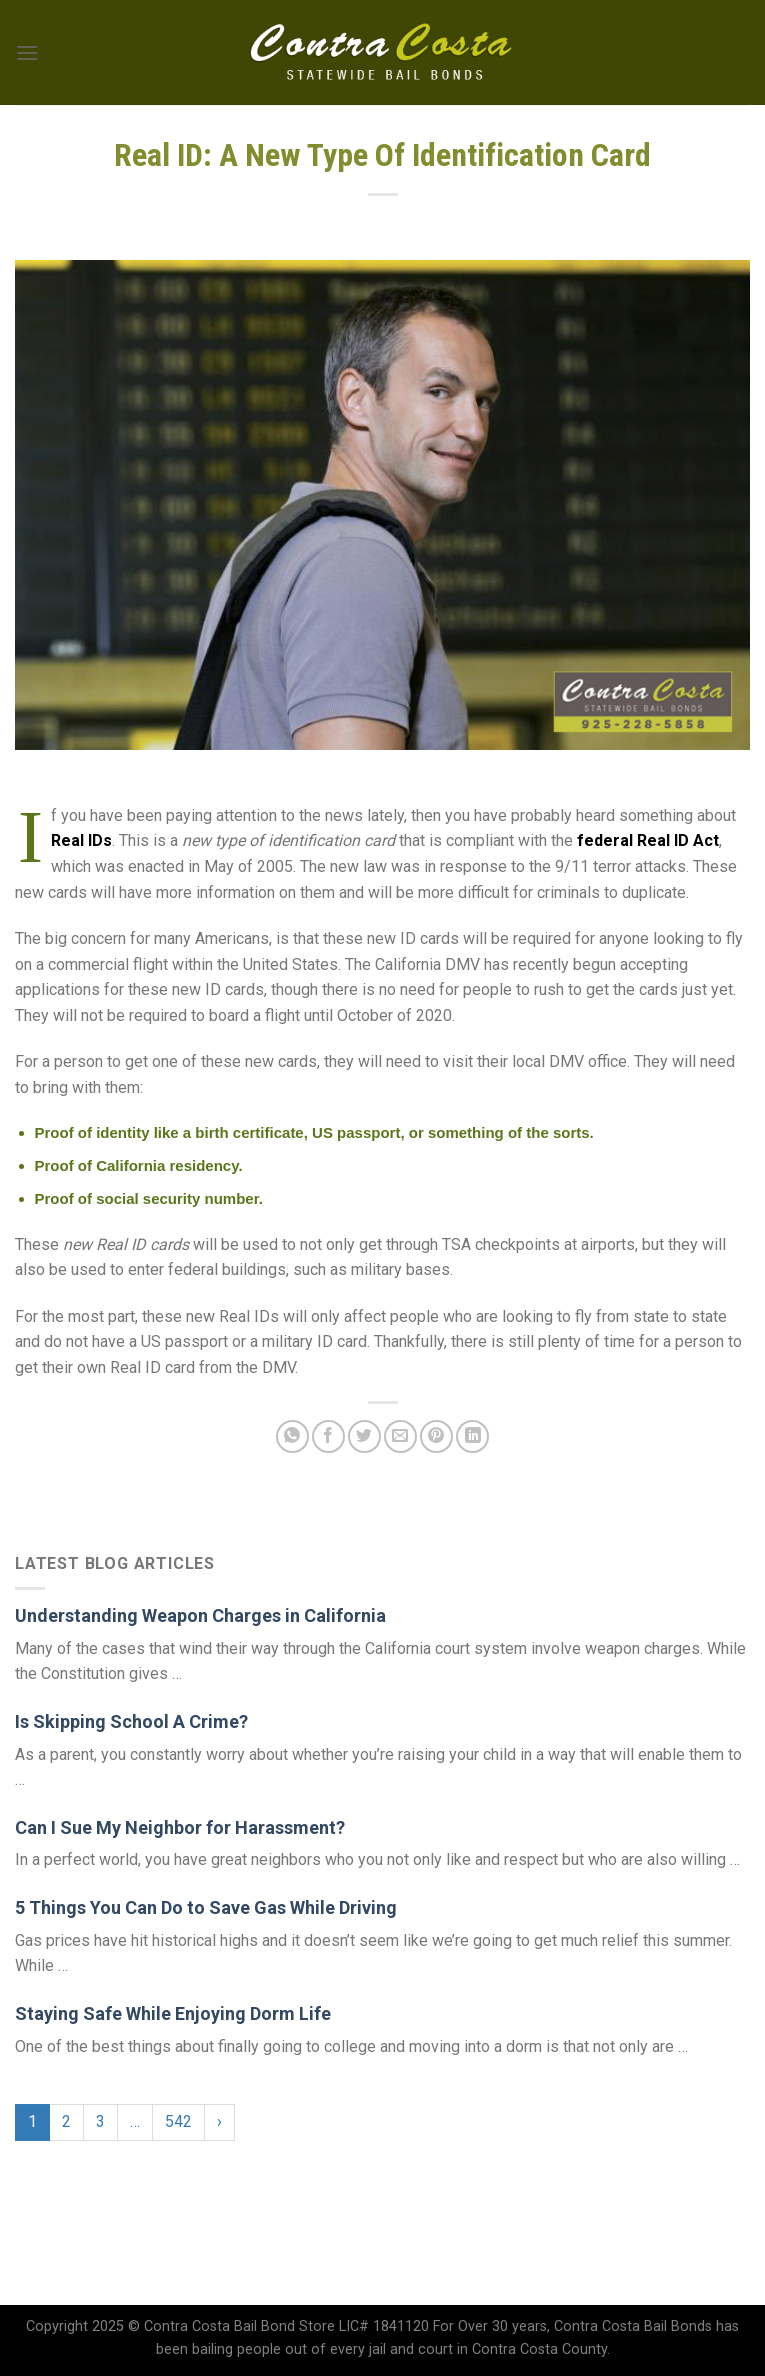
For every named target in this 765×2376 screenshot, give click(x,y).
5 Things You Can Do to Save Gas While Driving (206, 1907)
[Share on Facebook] (328, 1436)
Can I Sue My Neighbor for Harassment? (180, 1827)
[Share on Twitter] (364, 1436)
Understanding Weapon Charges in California (200, 1615)
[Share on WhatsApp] (292, 1436)
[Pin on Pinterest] (436, 1436)
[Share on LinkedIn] (472, 1436)
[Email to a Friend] (400, 1436)
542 (178, 2121)
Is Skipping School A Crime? (131, 1721)
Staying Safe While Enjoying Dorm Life (173, 2013)
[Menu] (27, 52)
